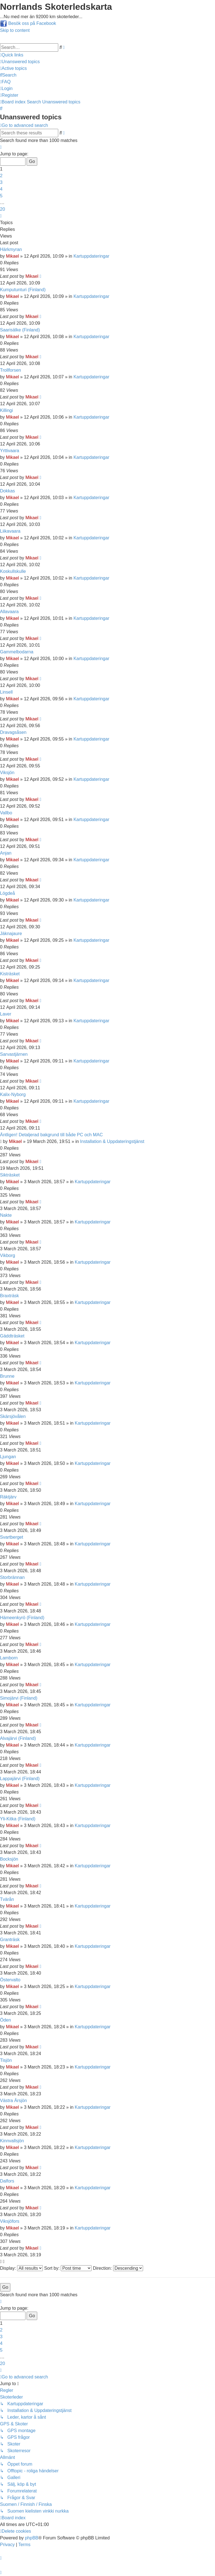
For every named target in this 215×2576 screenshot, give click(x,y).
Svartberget (11, 1537)
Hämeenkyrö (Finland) (22, 1617)
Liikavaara (10, 531)
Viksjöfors (9, 2221)
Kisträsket (10, 973)
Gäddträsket (12, 1336)
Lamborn (9, 1657)
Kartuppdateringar (91, 256)
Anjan (5, 853)
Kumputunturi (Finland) (23, 289)
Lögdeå (7, 893)
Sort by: (68, 2268)
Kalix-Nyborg (13, 1094)
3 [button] (1, 182)
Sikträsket (10, 1175)
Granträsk (10, 1939)
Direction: (118, 2268)
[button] (1, 147)
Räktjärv (8, 1497)
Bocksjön (9, 1859)
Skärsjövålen (13, 1416)
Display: (21, 2268)
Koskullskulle (13, 571)
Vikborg (7, 1255)
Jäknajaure (11, 933)
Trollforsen (10, 370)
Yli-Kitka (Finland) (17, 1818)
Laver (5, 1014)
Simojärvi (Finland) (18, 1698)
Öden (5, 2020)
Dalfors (7, 2181)
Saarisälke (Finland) (20, 330)
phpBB (31, 2537)
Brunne (7, 1376)
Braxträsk (9, 1295)
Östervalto (10, 1979)
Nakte (6, 1215)
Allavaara (9, 611)
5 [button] (1, 195)
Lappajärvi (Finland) (19, 1778)
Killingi (6, 410)
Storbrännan (12, 1577)
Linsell (6, 692)
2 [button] (1, 175)
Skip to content (15, 30)
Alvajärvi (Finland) (18, 1738)
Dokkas (7, 490)
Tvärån (7, 1899)
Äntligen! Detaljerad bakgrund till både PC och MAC (51, 1134)
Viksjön (7, 772)
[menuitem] (20, 61)
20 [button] (2, 209)
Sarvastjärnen (14, 1054)
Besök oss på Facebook (32, 23)
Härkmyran (11, 249)
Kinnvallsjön (12, 2140)
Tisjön (6, 2060)
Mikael (12, 256)
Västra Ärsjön (13, 2100)
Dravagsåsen (13, 732)
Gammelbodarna (16, 651)
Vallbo (6, 812)
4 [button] (1, 189)
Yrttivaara (9, 450)
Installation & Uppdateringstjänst (112, 1141)
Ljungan (8, 1456)
